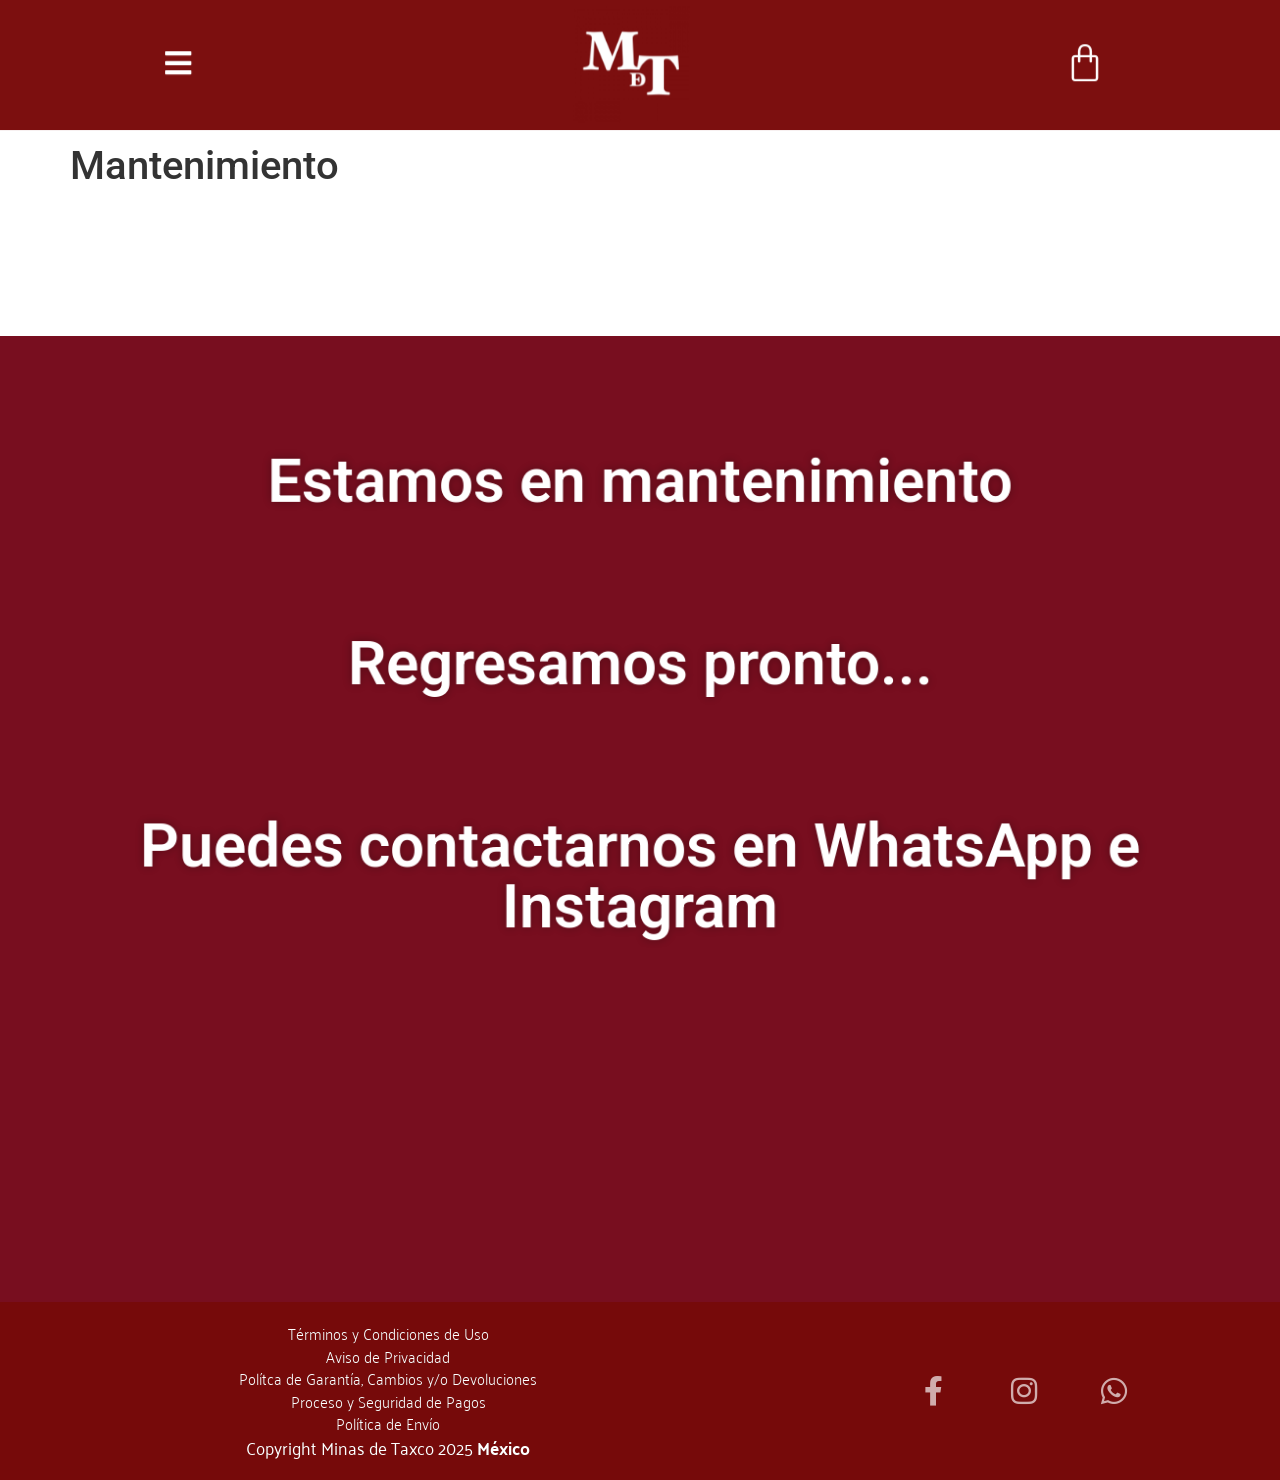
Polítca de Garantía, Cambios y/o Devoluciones (388, 1378)
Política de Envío (388, 1423)
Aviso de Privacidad (388, 1356)
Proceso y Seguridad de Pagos (388, 1401)
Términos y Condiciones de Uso (388, 1333)
